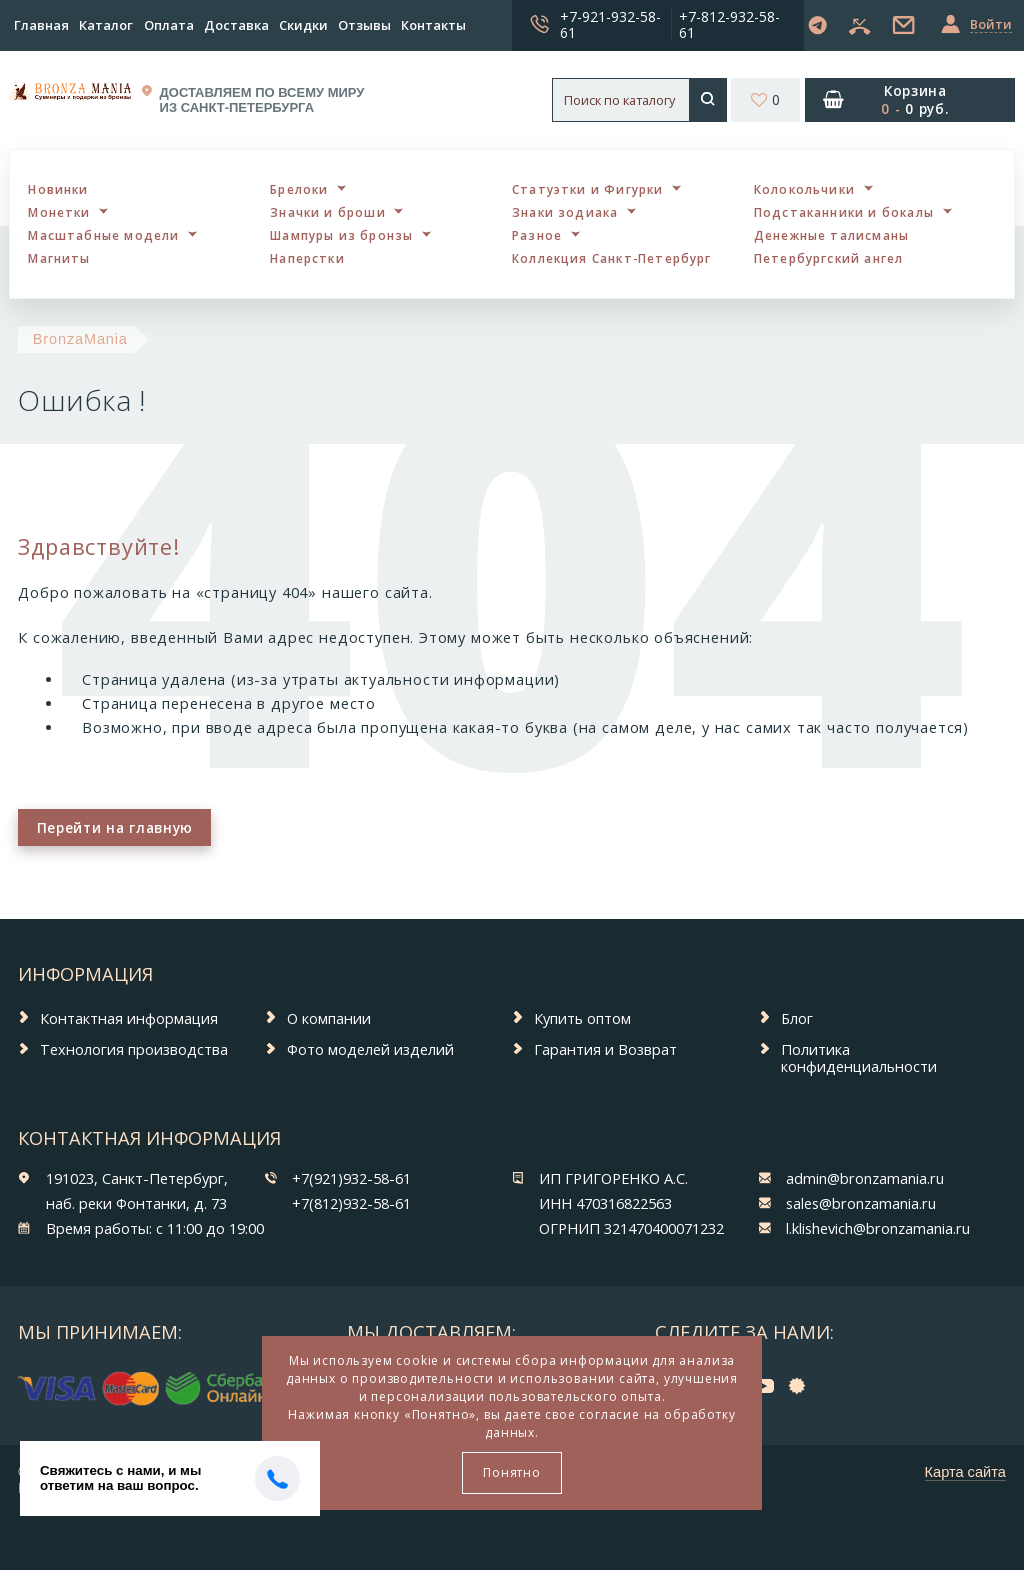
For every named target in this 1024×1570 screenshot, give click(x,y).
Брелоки (299, 189)
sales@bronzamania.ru (861, 1203)
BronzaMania (80, 339)
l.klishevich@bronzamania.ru (878, 1228)
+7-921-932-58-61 (610, 24)
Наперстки (307, 258)
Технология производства (134, 1049)
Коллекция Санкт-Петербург (612, 258)
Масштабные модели (103, 235)
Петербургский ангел (829, 258)
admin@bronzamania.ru (865, 1178)
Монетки (59, 212)
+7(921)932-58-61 (351, 1178)
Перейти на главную (115, 827)
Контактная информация (129, 1018)
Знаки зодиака (565, 212)
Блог (797, 1018)
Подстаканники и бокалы (844, 212)
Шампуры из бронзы (341, 235)
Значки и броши (328, 212)
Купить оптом (582, 1018)
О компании (329, 1018)
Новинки (58, 189)
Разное (537, 235)
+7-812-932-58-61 (729, 24)
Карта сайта (965, 1472)
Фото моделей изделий (370, 1049)
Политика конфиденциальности (859, 1057)
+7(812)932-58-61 (351, 1203)
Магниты (59, 258)
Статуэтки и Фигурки (588, 189)
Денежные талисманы (831, 235)
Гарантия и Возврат (605, 1049)
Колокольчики (804, 189)
